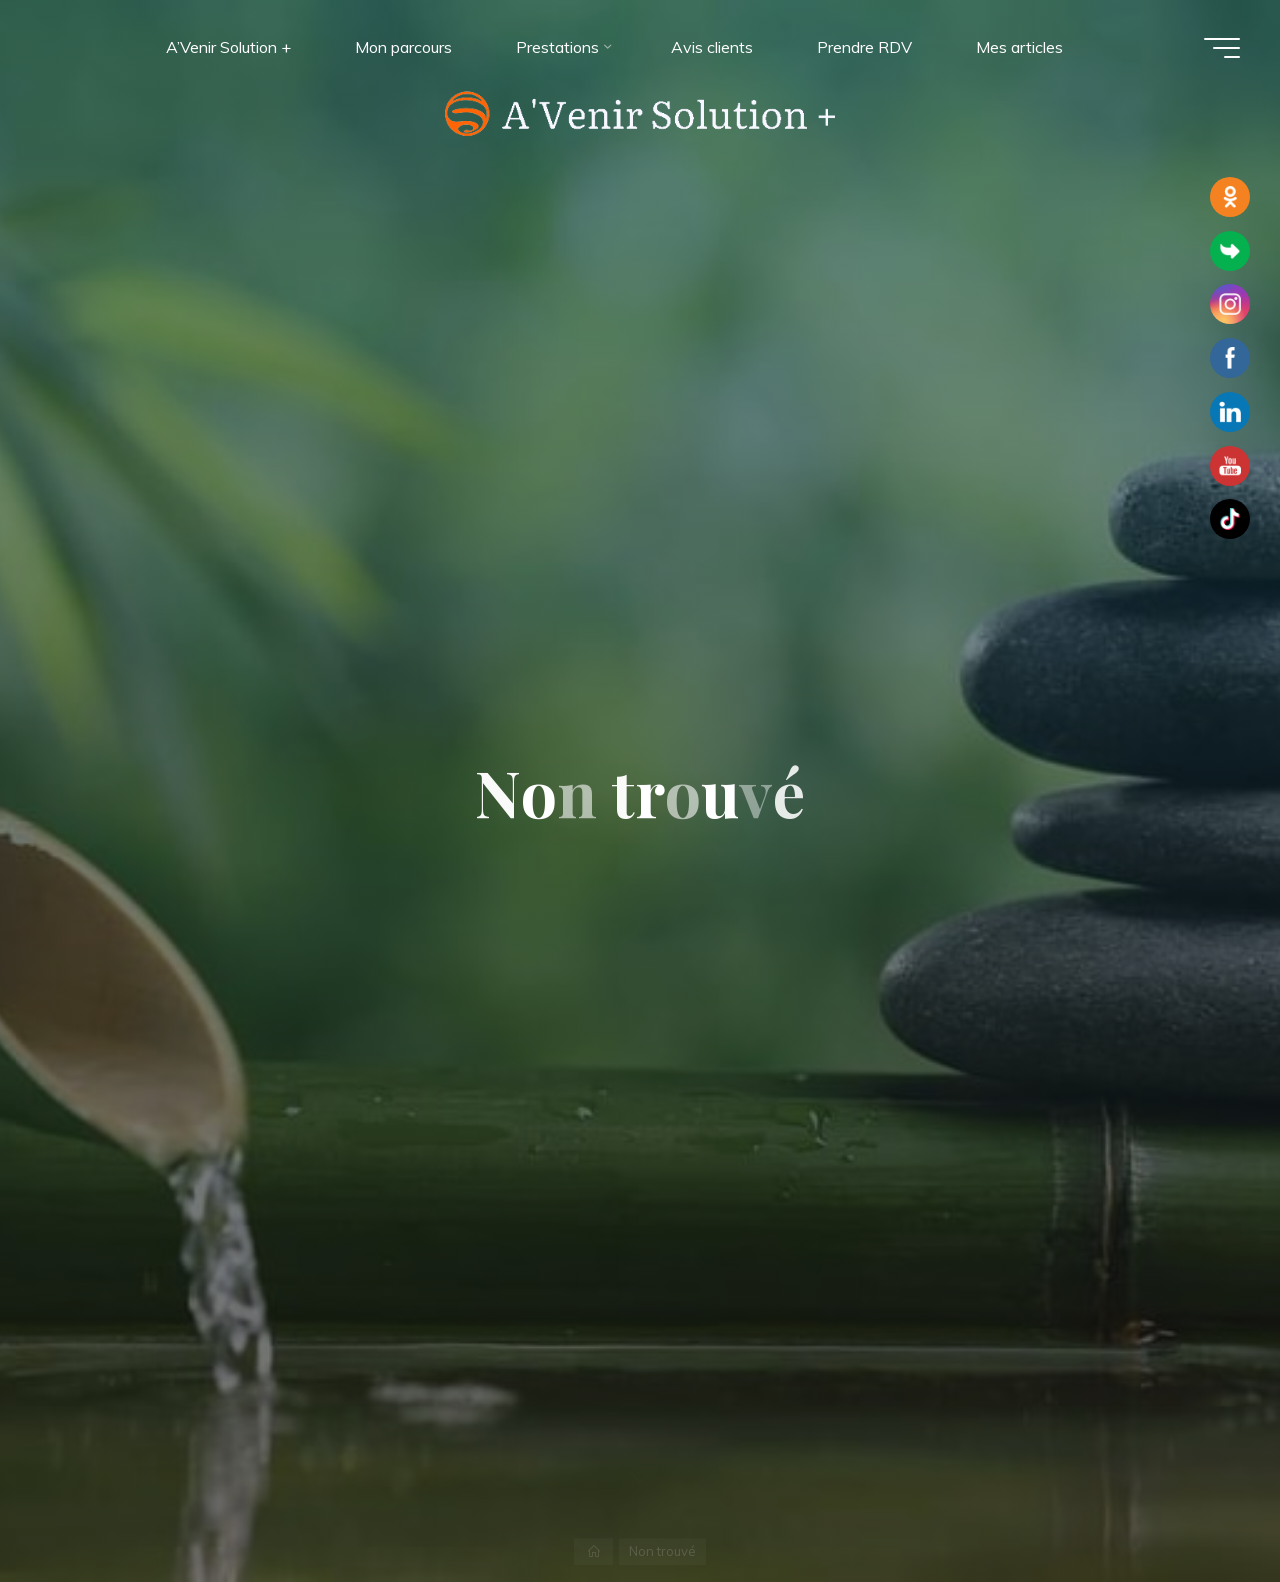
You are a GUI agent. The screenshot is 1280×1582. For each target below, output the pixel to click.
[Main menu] (1222, 48)
